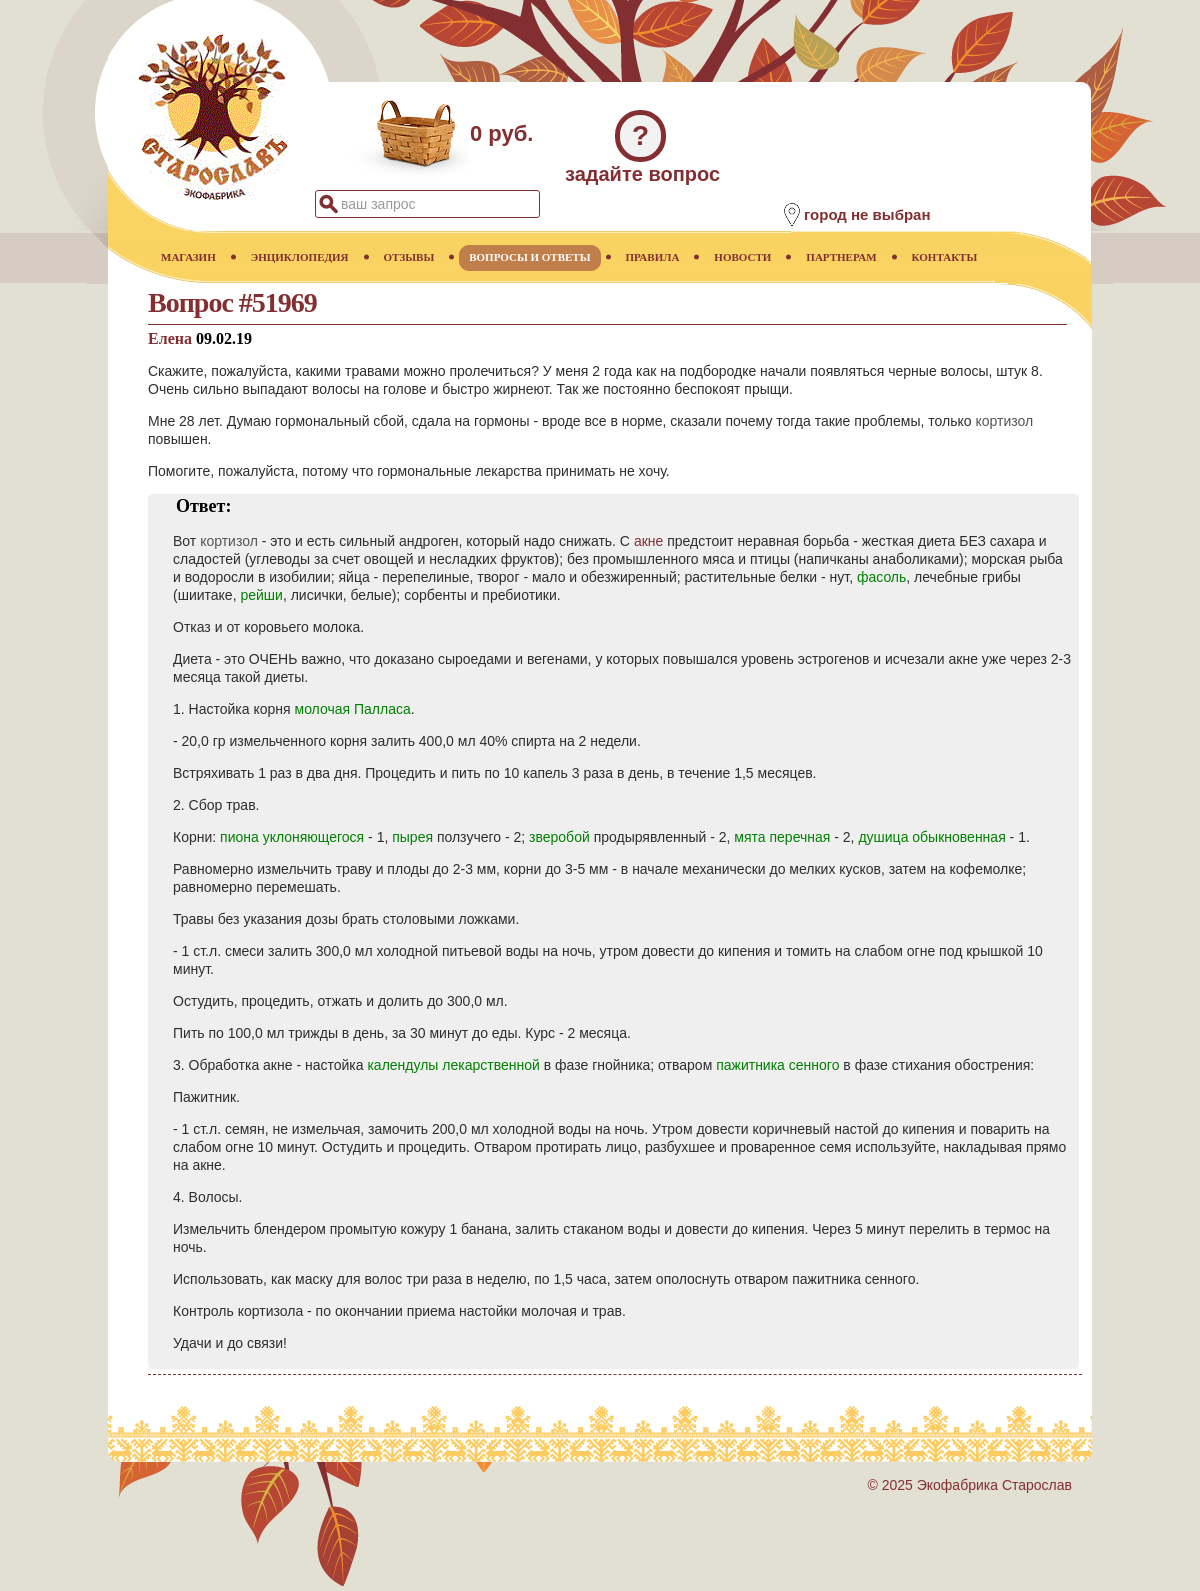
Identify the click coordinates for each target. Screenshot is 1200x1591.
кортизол (1004, 421)
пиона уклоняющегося (292, 837)
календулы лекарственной (453, 1065)
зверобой (559, 837)
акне (648, 541)
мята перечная (782, 837)
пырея (412, 837)
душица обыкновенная (931, 837)
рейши (261, 595)
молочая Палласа (353, 709)
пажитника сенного (777, 1065)
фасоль (881, 577)
